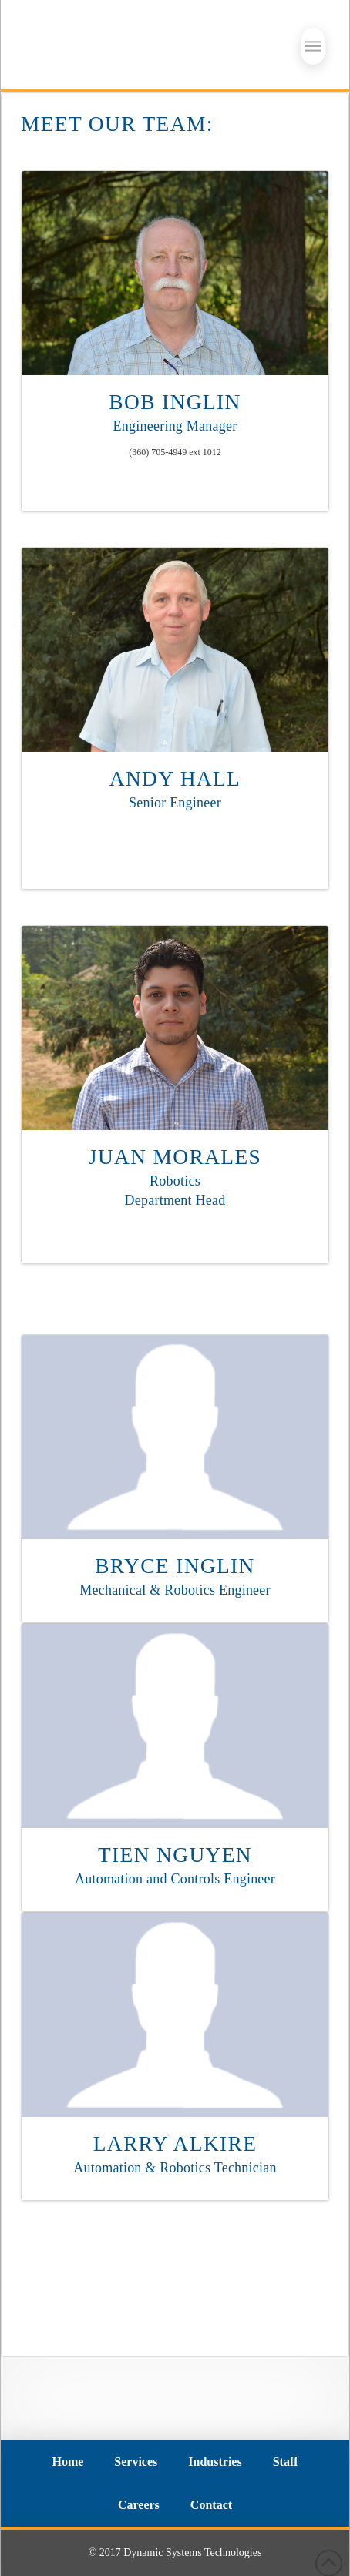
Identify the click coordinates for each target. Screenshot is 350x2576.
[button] (313, 46)
